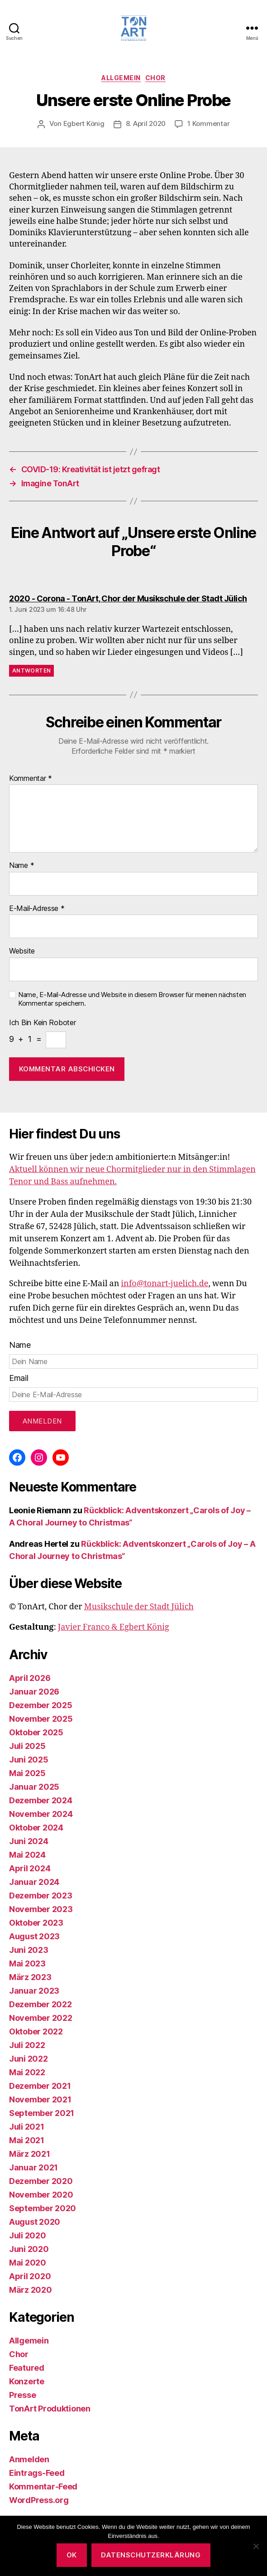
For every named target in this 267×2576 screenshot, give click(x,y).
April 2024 (29, 1868)
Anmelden (29, 2459)
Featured (26, 2368)
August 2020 (34, 2222)
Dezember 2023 (40, 1895)
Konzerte (26, 2381)
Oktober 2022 (36, 2031)
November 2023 (41, 1909)
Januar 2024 (34, 1882)
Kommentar (30, 779)
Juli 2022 (27, 2045)
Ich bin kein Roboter (42, 1023)
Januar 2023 (34, 1990)
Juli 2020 (27, 2235)
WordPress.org (39, 2500)
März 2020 (30, 2290)
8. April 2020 (146, 123)
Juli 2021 (26, 2126)
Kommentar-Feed (43, 2486)
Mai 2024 (27, 1854)
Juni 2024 (28, 1841)
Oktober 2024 (36, 1827)
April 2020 (30, 2276)
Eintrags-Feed (37, 2473)
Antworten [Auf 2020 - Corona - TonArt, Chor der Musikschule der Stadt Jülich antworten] (31, 670)
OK (72, 2555)
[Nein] (255, 2546)
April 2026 (29, 1678)
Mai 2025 (27, 1773)
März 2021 (29, 2154)
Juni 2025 (28, 1759)
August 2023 (34, 1936)
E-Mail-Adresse (37, 909)
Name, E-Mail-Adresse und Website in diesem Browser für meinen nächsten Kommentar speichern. (132, 999)
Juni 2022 (28, 2058)
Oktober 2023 (36, 1922)
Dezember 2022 (40, 2004)
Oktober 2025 (36, 1732)
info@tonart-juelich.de (164, 1283)
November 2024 (41, 1814)
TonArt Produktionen (50, 2408)
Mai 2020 (27, 2262)
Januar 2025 (34, 1787)
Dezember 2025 (40, 1705)
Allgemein (121, 78)
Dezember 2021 (40, 2086)
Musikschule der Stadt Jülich (139, 1607)
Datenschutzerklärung (150, 2555)
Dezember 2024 (40, 1800)
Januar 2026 (34, 1691)
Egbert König (84, 123)
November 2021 (40, 2099)
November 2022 (40, 2018)
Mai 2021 (26, 2140)
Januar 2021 (33, 2167)
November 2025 (41, 1719)
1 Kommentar (208, 123)
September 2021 (41, 2113)
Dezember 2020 (41, 2181)
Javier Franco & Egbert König (113, 1627)
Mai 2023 (27, 1963)
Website (22, 951)
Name (21, 866)
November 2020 (41, 2194)
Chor (155, 78)
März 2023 (30, 1977)
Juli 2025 (27, 1746)
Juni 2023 (28, 1950)
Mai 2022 (27, 2072)
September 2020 (42, 2208)
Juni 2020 (29, 2249)
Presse (22, 2395)
